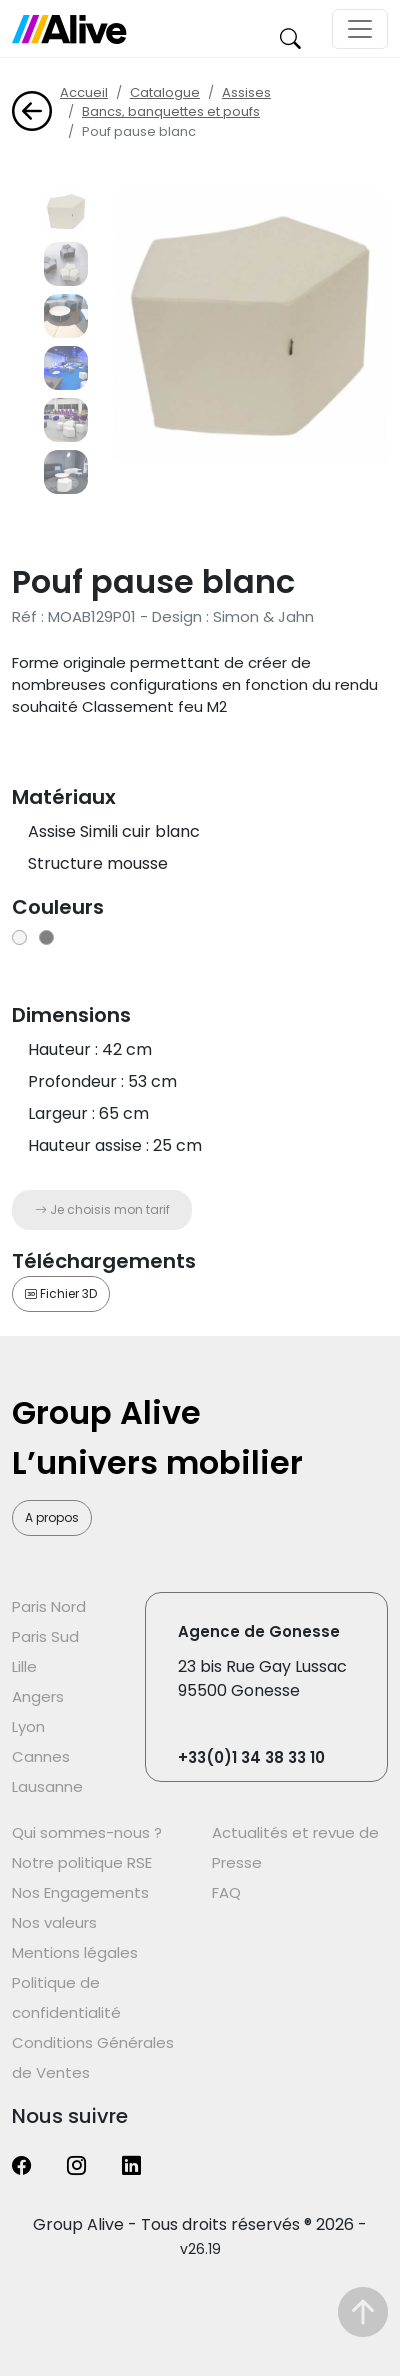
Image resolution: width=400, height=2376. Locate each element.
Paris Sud (45, 1636)
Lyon (28, 1726)
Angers (38, 1696)
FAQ (226, 1892)
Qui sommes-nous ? (87, 1832)
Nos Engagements (80, 1892)
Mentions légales (75, 1952)
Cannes (41, 1756)
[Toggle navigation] (360, 29)
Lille (24, 1666)
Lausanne (47, 1786)
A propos (52, 1517)
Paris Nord (49, 1606)
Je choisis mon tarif (102, 1209)
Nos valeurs (54, 1922)
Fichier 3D (61, 1293)
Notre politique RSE (82, 1862)
